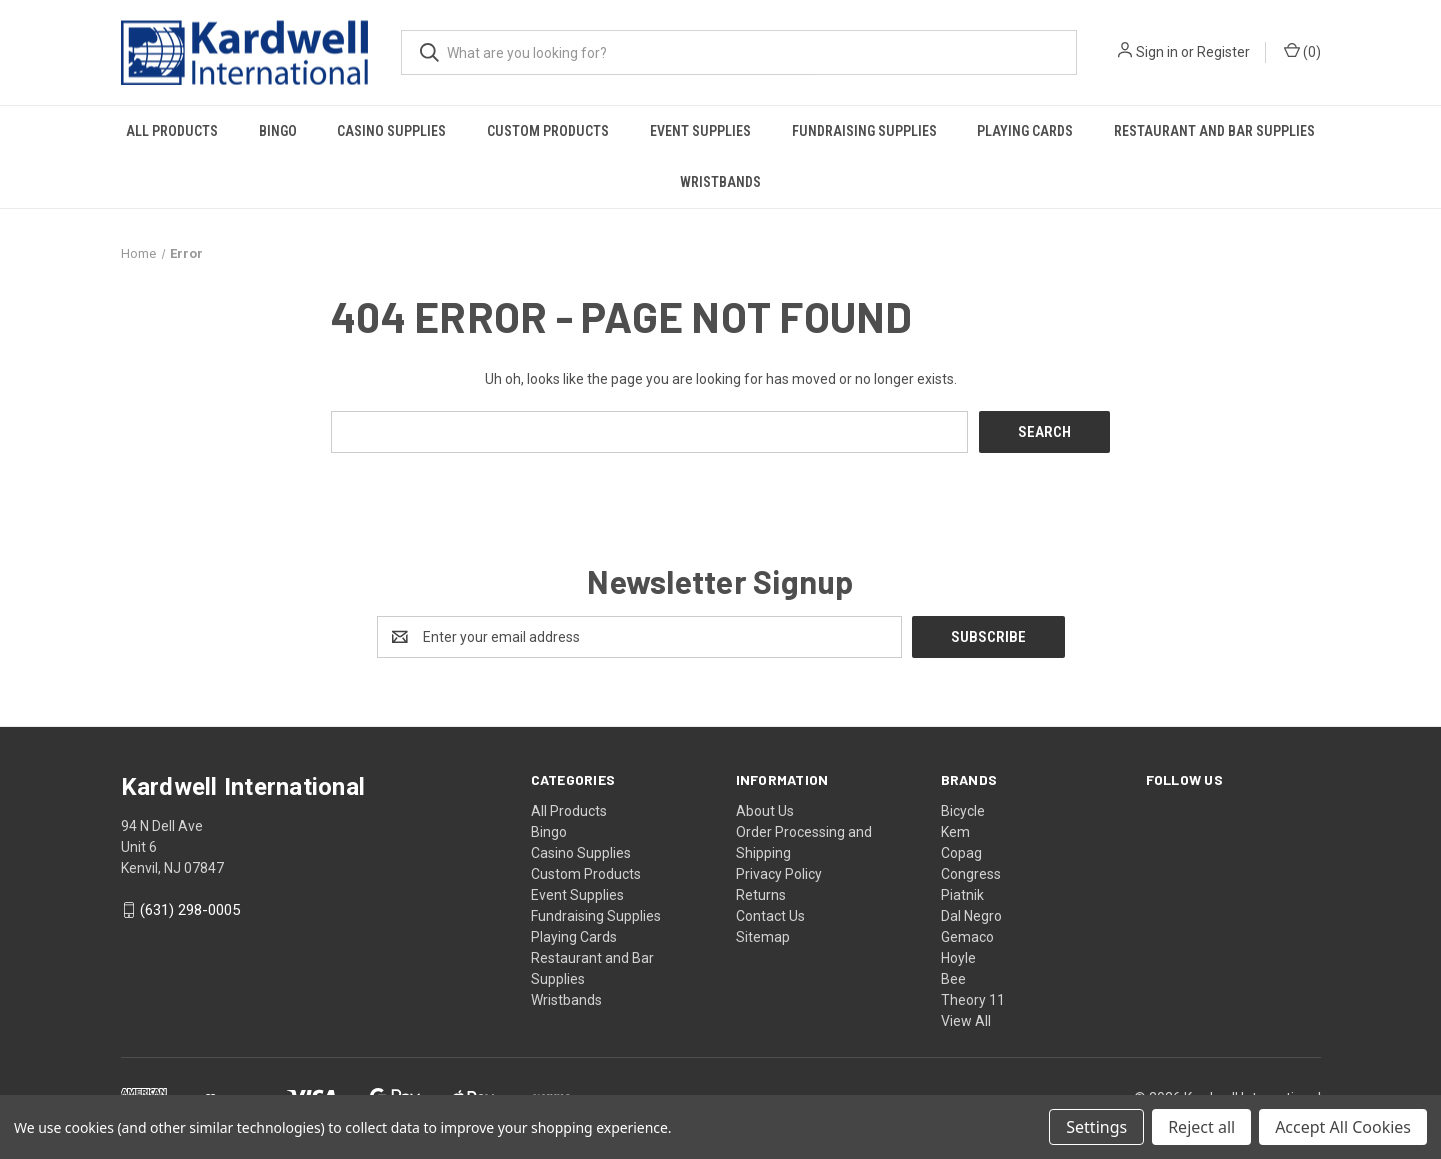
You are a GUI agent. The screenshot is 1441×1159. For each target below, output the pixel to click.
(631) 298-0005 (190, 910)
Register (1223, 52)
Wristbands (720, 182)
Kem (955, 831)
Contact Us (770, 915)
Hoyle (958, 957)
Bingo (278, 131)
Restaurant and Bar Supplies (1214, 131)
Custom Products (548, 131)
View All (966, 1020)
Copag (961, 852)
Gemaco (967, 936)
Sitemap (763, 936)
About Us (765, 810)
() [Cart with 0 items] (1302, 51)
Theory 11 (973, 999)
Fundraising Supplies (864, 131)
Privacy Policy (779, 873)
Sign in (1157, 52)
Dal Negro (971, 915)
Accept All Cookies (1343, 1127)
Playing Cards (1025, 131)
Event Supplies (700, 131)
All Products (172, 131)
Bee (953, 978)
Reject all (1201, 1127)
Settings (1096, 1127)
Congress (971, 873)
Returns (761, 894)
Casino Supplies (391, 131)
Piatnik (962, 894)
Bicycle (963, 810)
